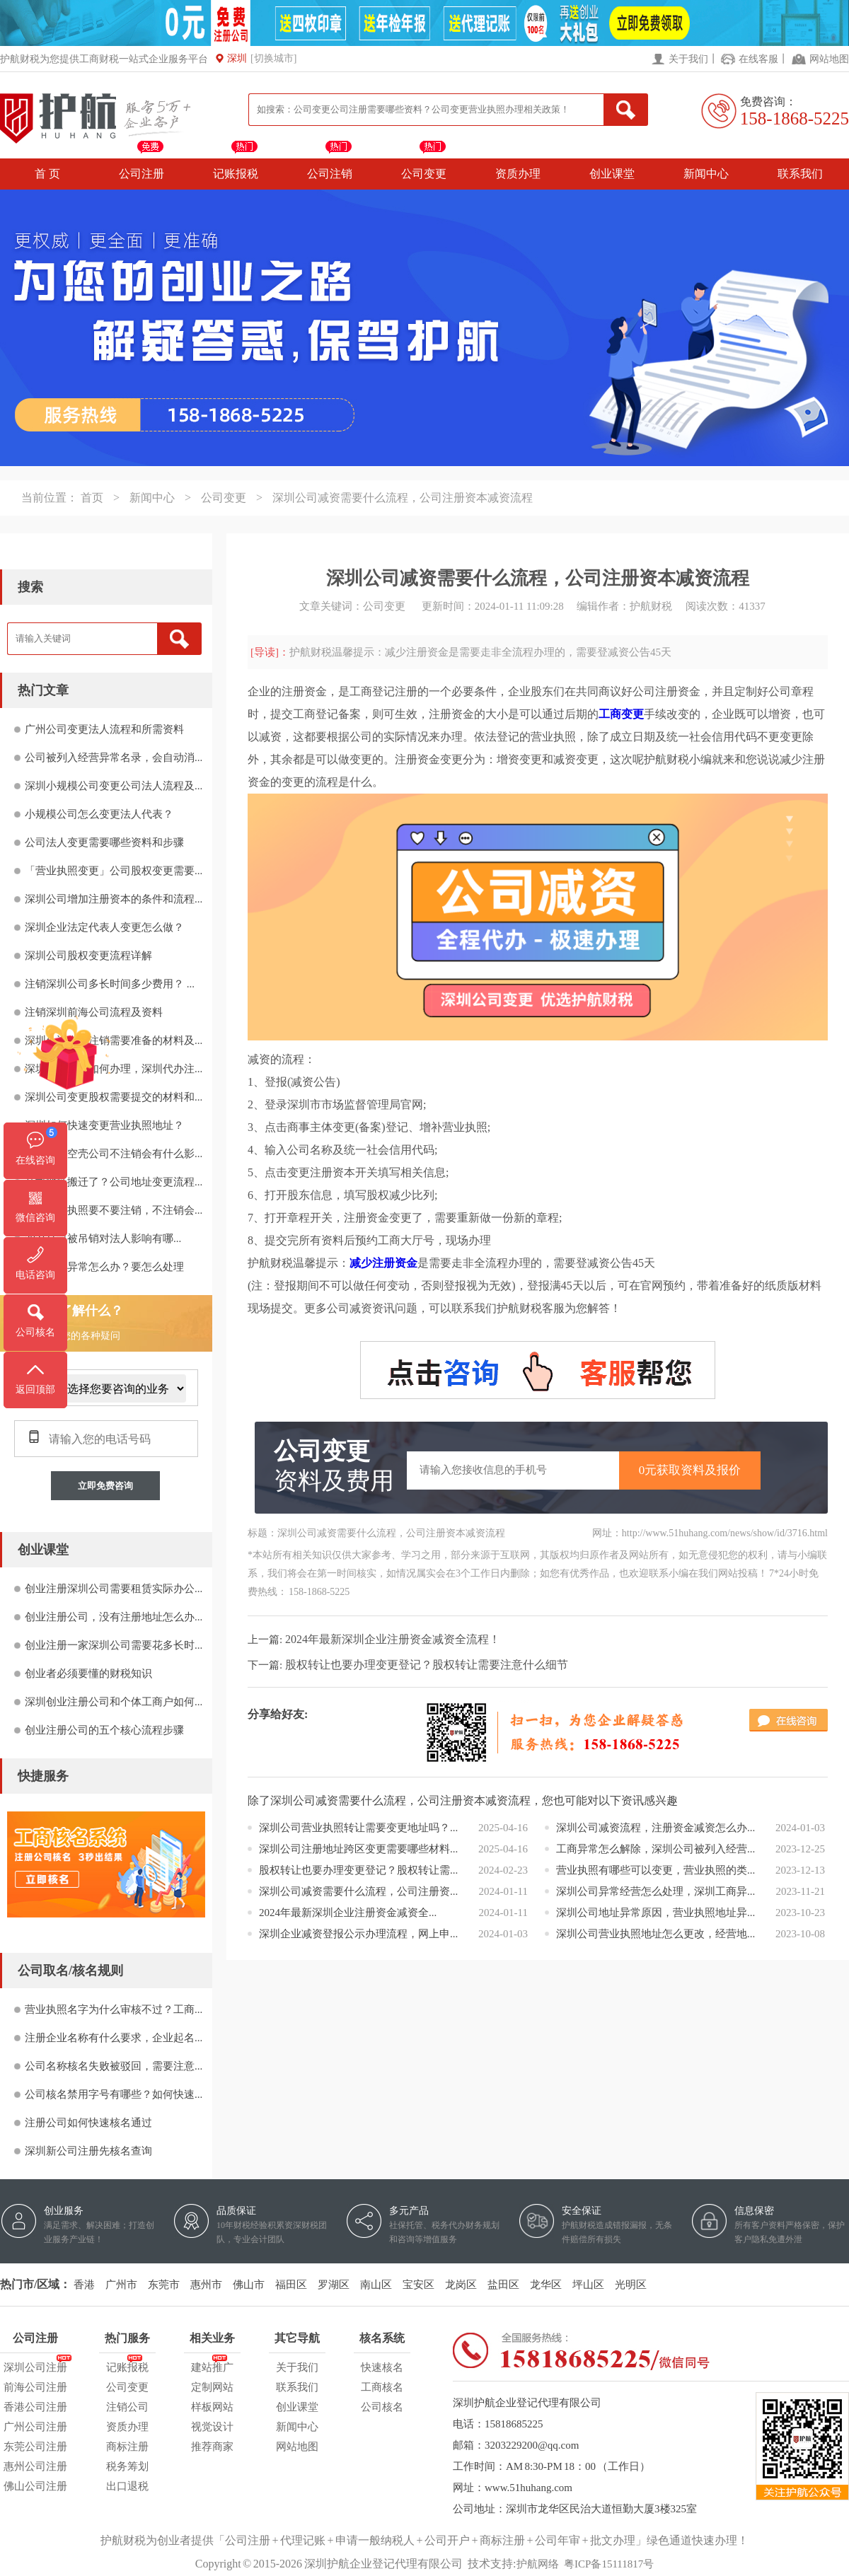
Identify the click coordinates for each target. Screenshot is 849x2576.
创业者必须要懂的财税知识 (88, 1673)
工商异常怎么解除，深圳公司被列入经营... (655, 1849)
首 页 (47, 174)
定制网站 (212, 2387)
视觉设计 (212, 2426)
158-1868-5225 (794, 118)
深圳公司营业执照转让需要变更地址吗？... (358, 1827)
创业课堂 (612, 174)
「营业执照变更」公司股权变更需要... (113, 870)
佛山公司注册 (35, 2486)
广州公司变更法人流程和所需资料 (104, 729)
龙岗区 (461, 2284)
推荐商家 (212, 2446)
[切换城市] (273, 58)
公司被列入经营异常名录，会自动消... (113, 757)
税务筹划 (127, 2466)
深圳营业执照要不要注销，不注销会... (113, 1210)
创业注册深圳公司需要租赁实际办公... (113, 1588)
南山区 (376, 2284)
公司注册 (141, 174)
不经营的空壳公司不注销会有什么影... (113, 1153)
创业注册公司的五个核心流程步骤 (104, 1730)
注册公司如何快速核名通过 (88, 2122)
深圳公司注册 (35, 2365)
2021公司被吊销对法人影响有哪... (103, 1238)
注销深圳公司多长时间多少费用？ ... (110, 984)
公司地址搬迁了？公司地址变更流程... (113, 1182)
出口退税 (127, 2486)
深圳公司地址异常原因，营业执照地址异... (655, 1912)
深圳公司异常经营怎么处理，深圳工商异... (655, 1891)
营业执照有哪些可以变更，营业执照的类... (655, 1870)
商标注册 (127, 2446)
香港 (84, 2284)
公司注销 (329, 174)
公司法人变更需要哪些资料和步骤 (104, 842)
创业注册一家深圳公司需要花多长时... (113, 1645)
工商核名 (382, 2387)
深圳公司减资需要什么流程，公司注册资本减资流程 (402, 498)
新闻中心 (706, 174)
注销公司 (127, 2407)
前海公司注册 (35, 2387)
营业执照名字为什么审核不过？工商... (113, 2009)
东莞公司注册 (35, 2446)
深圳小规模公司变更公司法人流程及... (113, 785)
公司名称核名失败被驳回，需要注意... (113, 2066)
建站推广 (212, 2365)
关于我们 (688, 59)
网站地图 (829, 59)
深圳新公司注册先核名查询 (88, 2151)
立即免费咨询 (105, 1485)
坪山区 (588, 2284)
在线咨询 (35, 1160)
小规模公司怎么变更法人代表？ (99, 814)
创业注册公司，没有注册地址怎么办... (113, 1617)
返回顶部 (35, 1389)
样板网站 (212, 2407)
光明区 (631, 2284)
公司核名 (382, 2407)
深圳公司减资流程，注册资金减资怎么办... (655, 1827)
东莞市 (164, 2284)
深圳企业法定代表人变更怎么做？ (104, 927)
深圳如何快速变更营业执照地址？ (104, 1125)
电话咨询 (35, 1275)
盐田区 (503, 2284)
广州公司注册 (35, 2426)
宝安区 (418, 2284)
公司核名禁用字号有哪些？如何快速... (113, 2094)
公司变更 (423, 174)
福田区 (291, 2284)
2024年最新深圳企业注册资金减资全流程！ (392, 1639)
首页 (92, 498)
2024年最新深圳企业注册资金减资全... (348, 1912)
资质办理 (518, 174)
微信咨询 (35, 1217)
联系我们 (800, 174)
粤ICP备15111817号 (609, 2564)
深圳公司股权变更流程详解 (88, 955)
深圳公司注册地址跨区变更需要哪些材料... (358, 1849)
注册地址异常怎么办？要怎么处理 (104, 1266)
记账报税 (235, 174)
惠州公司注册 (35, 2466)
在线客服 (758, 59)
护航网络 (537, 2564)
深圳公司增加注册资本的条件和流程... (113, 899)
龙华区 (546, 2284)
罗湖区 (334, 2284)
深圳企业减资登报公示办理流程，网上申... (358, 1933)
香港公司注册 (35, 2407)
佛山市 (249, 2284)
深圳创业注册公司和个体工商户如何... (113, 1701)
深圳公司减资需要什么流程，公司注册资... (358, 1891)
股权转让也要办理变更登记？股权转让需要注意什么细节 (426, 1665)
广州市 (121, 2284)
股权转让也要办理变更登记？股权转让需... (358, 1870)
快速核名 (382, 2367)
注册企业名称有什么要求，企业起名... (113, 2037)
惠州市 (206, 2284)
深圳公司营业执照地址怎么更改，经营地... (655, 1933)
